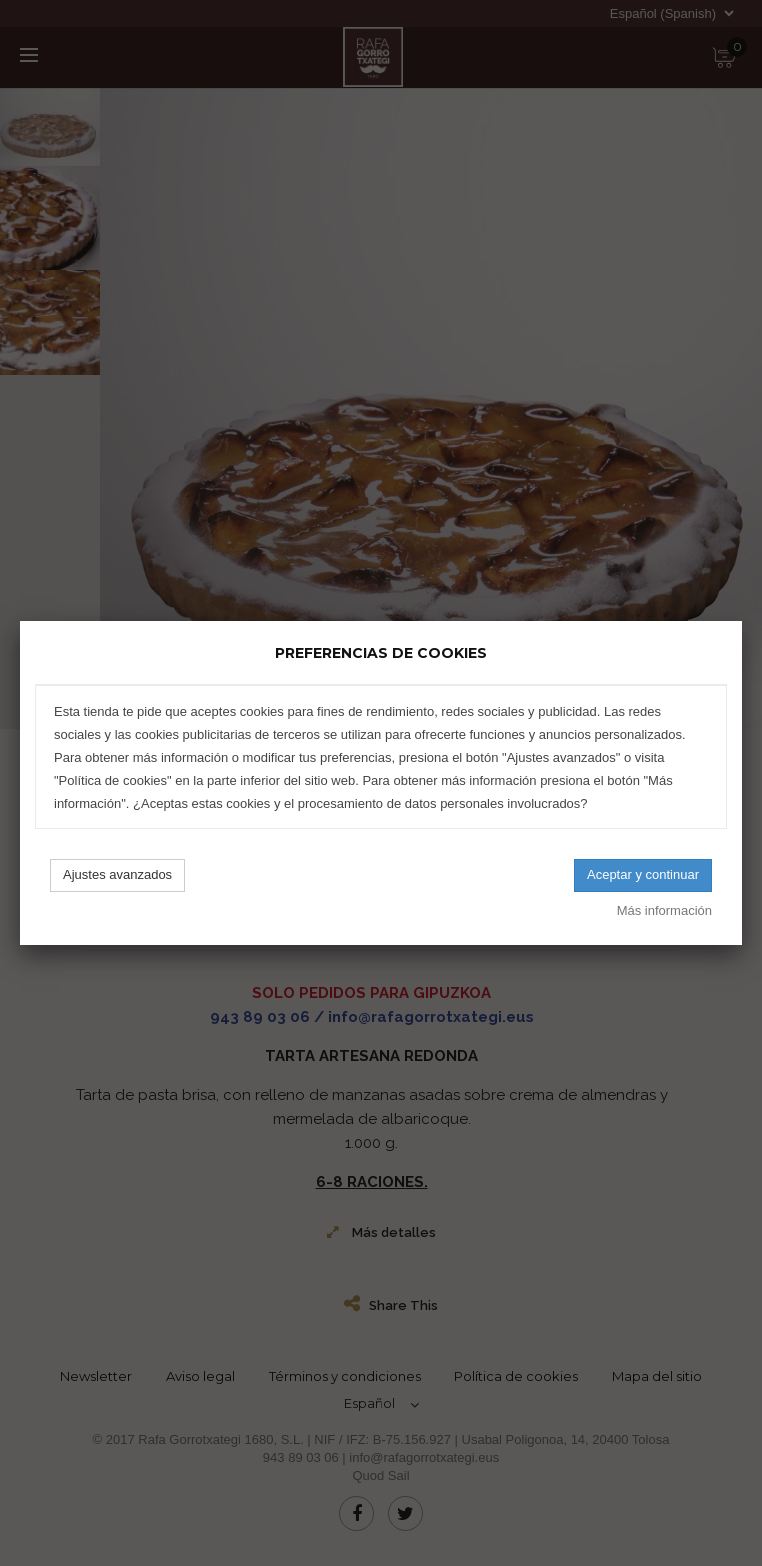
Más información (664, 910)
